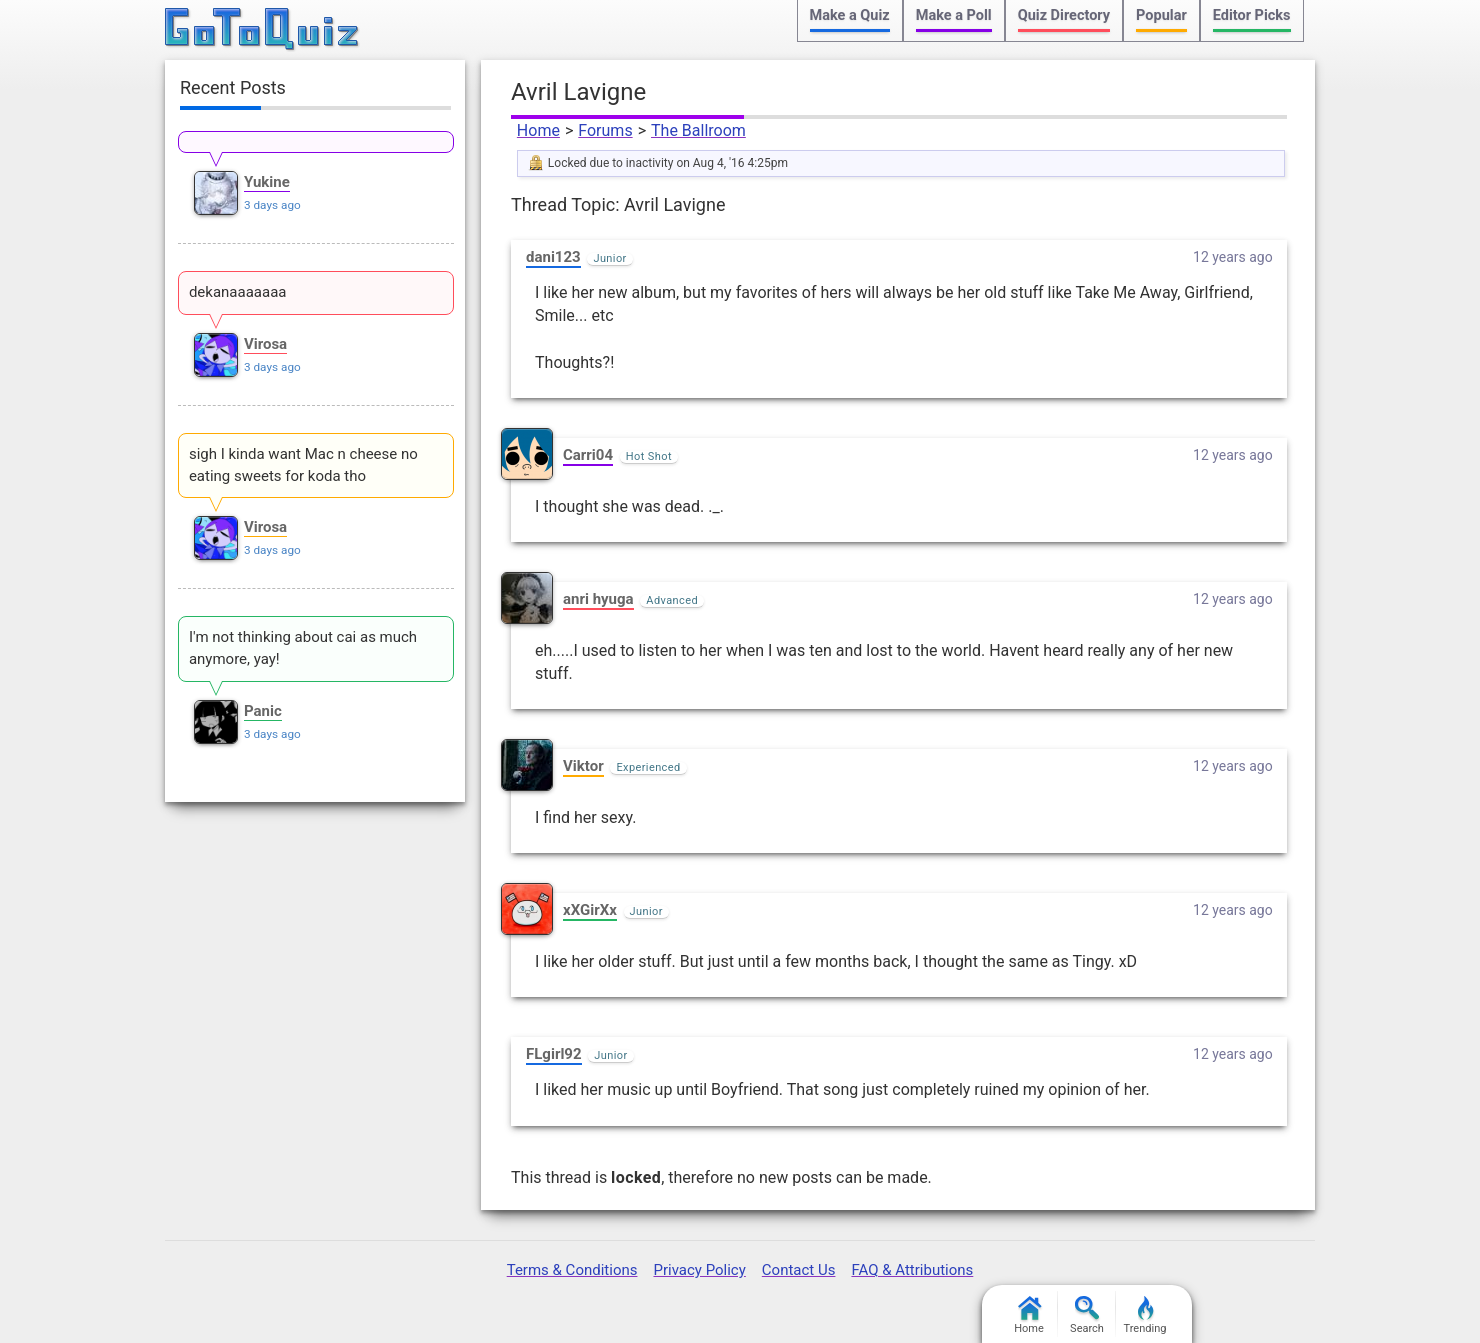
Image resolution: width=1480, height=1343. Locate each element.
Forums (605, 130)
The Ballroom (698, 130)
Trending (1145, 1315)
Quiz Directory (1064, 15)
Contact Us (799, 1270)
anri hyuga (598, 599)
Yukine (267, 182)
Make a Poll (954, 15)
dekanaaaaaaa (238, 292)
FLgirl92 (554, 1054)
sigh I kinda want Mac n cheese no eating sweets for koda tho (303, 465)
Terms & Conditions (572, 1270)
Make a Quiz (850, 15)
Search (1087, 1315)
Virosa (265, 344)
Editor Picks (1252, 15)
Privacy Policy (699, 1270)
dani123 (553, 257)
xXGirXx (590, 910)
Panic (263, 711)
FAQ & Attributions (912, 1270)
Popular (1161, 15)
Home (538, 130)
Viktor (583, 766)
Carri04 (588, 455)
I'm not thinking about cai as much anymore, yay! (303, 648)
